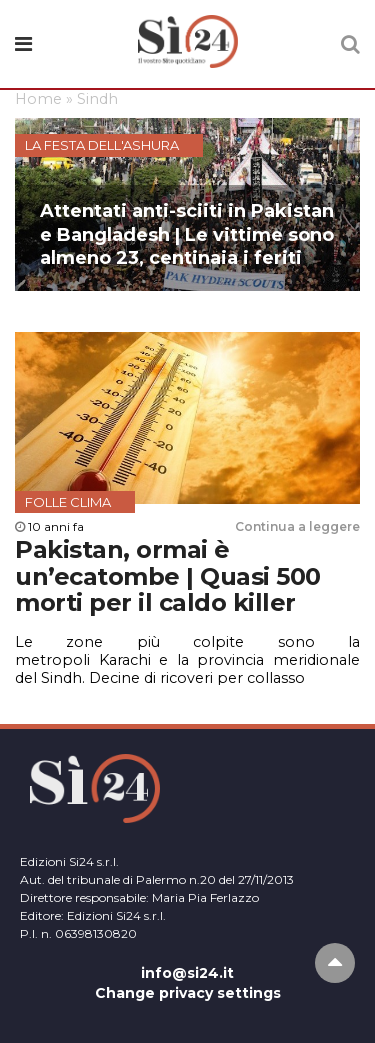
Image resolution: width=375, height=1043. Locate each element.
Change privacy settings (188, 993)
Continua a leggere (297, 526)
